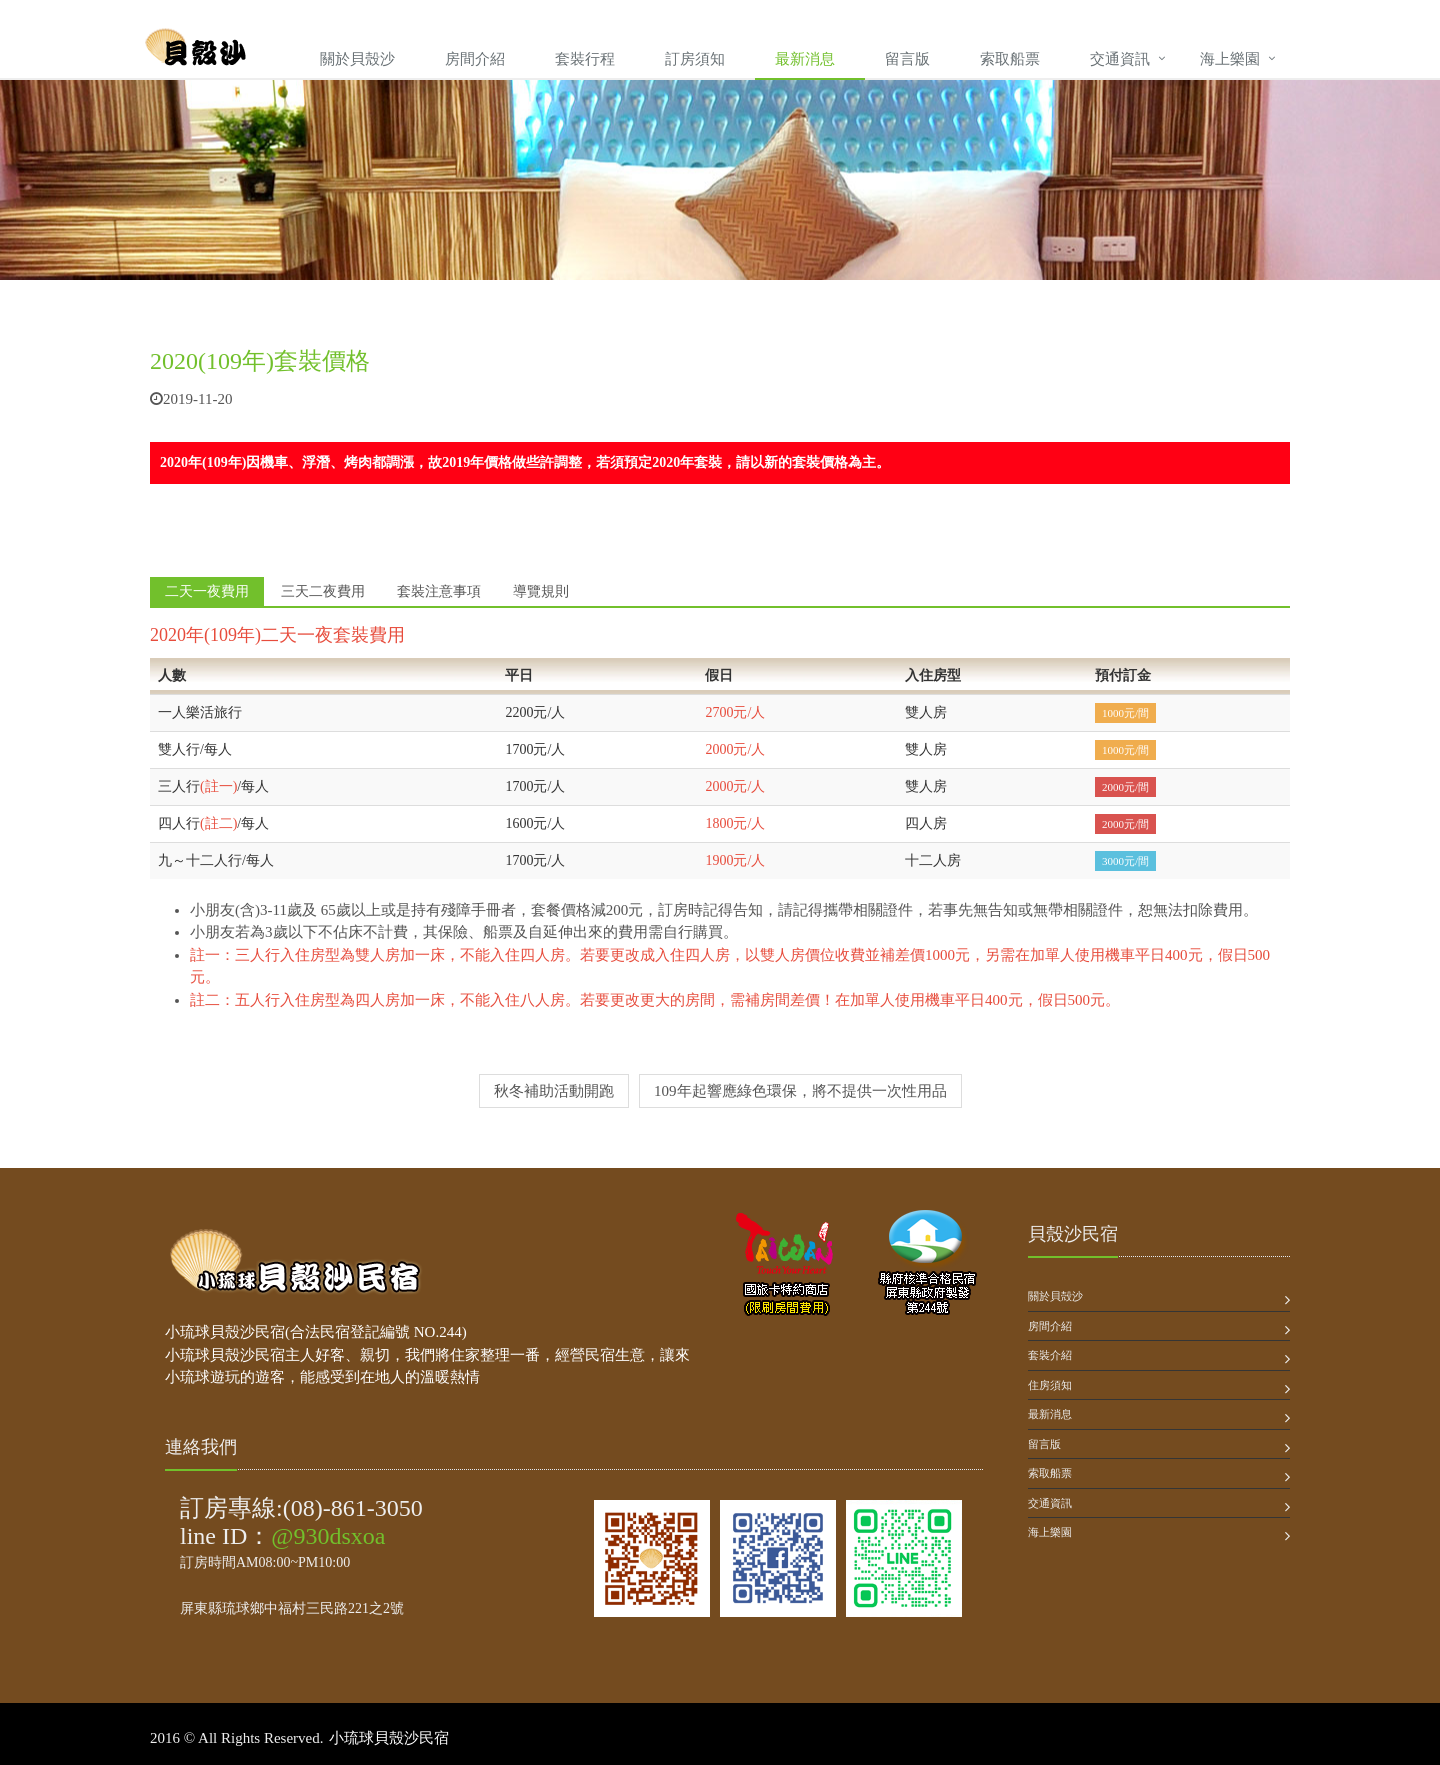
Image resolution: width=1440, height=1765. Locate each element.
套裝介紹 (1050, 1355)
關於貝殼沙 (357, 59)
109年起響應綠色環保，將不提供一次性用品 (800, 1091)
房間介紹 (475, 59)
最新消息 (805, 59)
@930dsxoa (328, 1536)
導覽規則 (541, 591)
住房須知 (1050, 1385)
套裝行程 (585, 59)
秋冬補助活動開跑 (554, 1091)
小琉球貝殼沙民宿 (389, 1738)
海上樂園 (1230, 59)
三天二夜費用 (323, 591)
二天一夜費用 (207, 591)
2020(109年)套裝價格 (260, 361)
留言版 (907, 59)
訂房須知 (695, 59)
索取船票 (1010, 59)
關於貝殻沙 (1055, 1296)
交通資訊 (1120, 59)
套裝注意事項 (439, 591)
